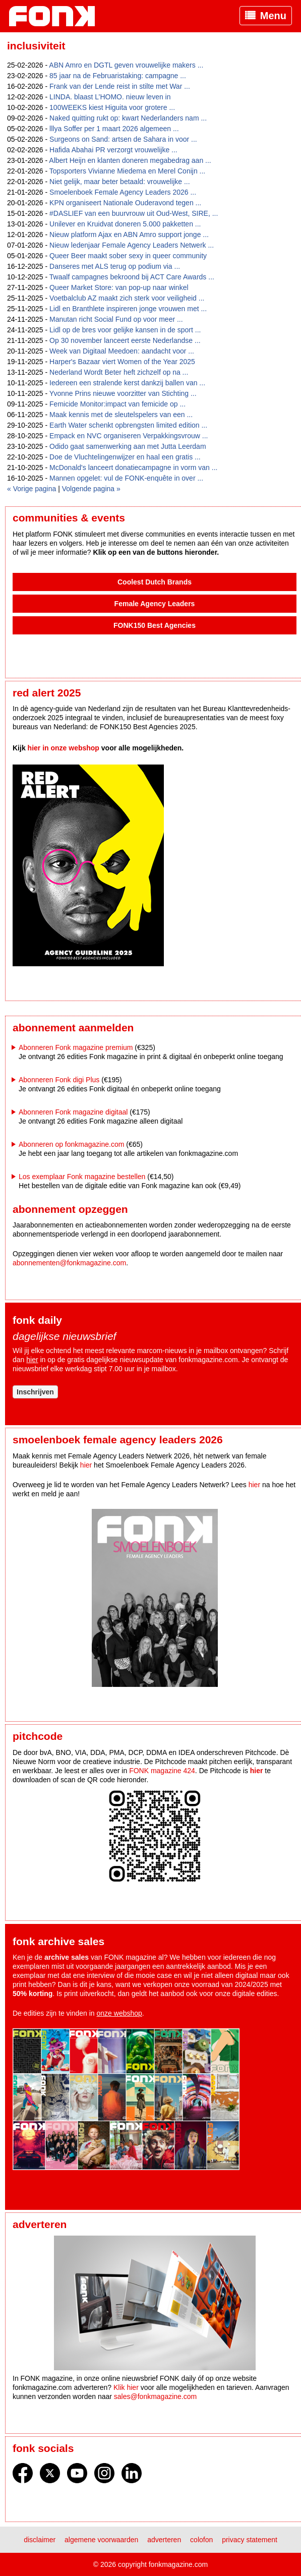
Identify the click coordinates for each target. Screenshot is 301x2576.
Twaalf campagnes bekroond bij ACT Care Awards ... (131, 277)
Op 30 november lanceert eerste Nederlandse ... (125, 340)
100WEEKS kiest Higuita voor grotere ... (112, 107)
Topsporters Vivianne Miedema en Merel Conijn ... (127, 171)
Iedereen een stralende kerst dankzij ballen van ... (127, 383)
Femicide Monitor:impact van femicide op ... (117, 404)
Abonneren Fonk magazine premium (76, 1047)
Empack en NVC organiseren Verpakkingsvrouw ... (128, 436)
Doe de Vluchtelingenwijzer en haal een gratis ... (125, 457)
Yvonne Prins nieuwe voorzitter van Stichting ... (123, 393)
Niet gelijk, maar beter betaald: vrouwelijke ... (119, 182)
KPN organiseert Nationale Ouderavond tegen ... (125, 203)
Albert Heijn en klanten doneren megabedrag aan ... (130, 160)
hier (32, 1360)
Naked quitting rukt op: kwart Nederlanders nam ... (128, 118)
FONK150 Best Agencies (154, 625)
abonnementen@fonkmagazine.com (69, 1263)
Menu (273, 15)
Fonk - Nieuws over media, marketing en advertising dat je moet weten (57, 16)
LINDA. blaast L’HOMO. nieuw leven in (109, 97)
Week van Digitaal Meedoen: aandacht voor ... (121, 351)
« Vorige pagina (31, 489)
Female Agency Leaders (154, 604)
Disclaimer (39, 2540)
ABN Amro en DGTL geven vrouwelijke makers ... (126, 65)
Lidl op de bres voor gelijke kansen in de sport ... (125, 330)
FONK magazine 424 (162, 1771)
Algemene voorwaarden (101, 2540)
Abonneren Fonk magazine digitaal (73, 1112)
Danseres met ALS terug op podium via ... (114, 266)
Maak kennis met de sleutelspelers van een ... (121, 415)
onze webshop (119, 2013)
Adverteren (164, 2540)
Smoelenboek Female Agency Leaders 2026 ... (122, 192)
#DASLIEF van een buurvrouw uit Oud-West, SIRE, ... (133, 213)
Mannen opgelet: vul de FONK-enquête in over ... (126, 478)
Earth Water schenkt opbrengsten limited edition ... (128, 425)
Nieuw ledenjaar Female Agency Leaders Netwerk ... (131, 245)
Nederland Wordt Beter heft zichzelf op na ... (118, 372)
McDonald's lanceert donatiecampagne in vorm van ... (133, 467)
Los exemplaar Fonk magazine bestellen (82, 1177)
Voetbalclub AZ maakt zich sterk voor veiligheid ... (126, 298)
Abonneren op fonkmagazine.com (71, 1144)
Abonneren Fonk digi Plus (59, 1080)
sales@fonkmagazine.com (155, 2396)
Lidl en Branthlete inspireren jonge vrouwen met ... (128, 309)
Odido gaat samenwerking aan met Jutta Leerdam (127, 446)
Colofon (201, 2540)
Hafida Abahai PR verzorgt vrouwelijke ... (113, 150)
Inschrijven (35, 1392)
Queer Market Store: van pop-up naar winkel (118, 287)
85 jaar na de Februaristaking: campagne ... (117, 76)
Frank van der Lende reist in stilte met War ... (119, 86)
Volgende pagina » (91, 489)
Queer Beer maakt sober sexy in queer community (128, 256)
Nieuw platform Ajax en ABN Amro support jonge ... (129, 234)
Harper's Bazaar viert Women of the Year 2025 (122, 362)
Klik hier (126, 2387)
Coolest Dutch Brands (154, 582)
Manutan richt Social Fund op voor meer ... (116, 319)
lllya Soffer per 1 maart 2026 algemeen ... (114, 129)
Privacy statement (249, 2540)
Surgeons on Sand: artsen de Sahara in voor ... (123, 139)
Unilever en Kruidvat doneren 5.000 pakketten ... (125, 224)
